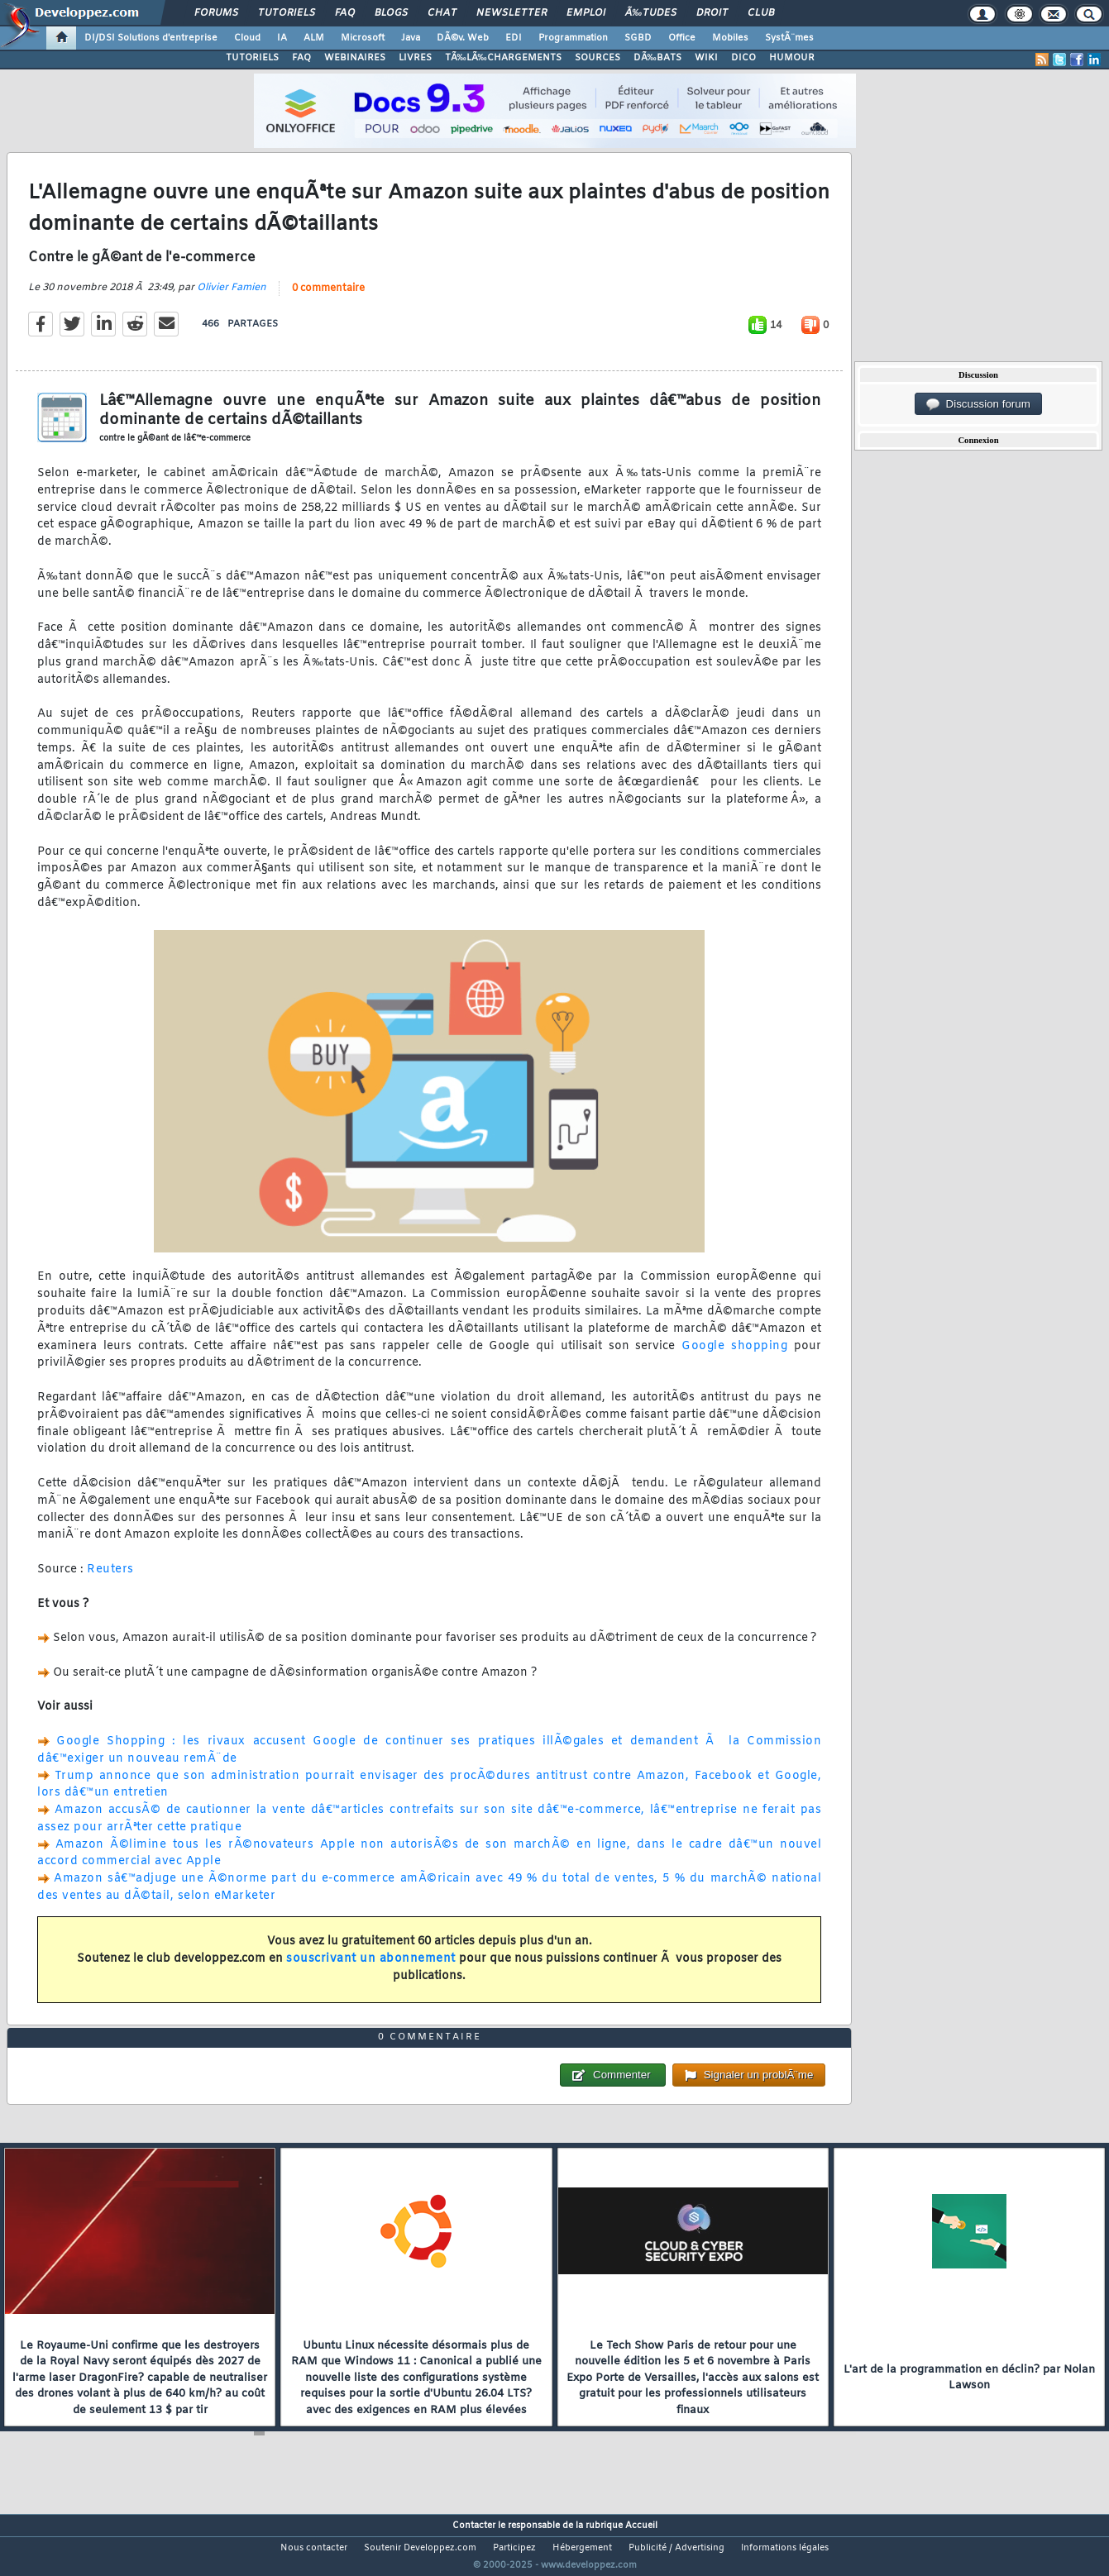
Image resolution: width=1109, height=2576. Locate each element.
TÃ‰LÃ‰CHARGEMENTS (503, 58)
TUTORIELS (252, 58)
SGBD (638, 38)
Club (761, 13)
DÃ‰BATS (657, 58)
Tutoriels (286, 13)
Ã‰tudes (651, 13)
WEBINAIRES (354, 58)
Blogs (391, 13)
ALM (314, 38)
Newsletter (511, 13)
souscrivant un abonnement (371, 1969)
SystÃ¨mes (789, 38)
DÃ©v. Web (463, 38)
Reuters (110, 1579)
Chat (442, 13)
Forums (216, 13)
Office (682, 38)
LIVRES (415, 58)
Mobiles (730, 38)
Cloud (247, 38)
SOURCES (597, 58)
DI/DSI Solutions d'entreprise (150, 38)
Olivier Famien (231, 298)
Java (410, 38)
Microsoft (363, 38)
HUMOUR (792, 58)
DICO (743, 58)
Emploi (586, 13)
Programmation (573, 38)
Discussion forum (978, 404)
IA (282, 38)
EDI (513, 38)
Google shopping (734, 1356)
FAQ (344, 13)
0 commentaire (328, 299)
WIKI (706, 58)
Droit (712, 13)
